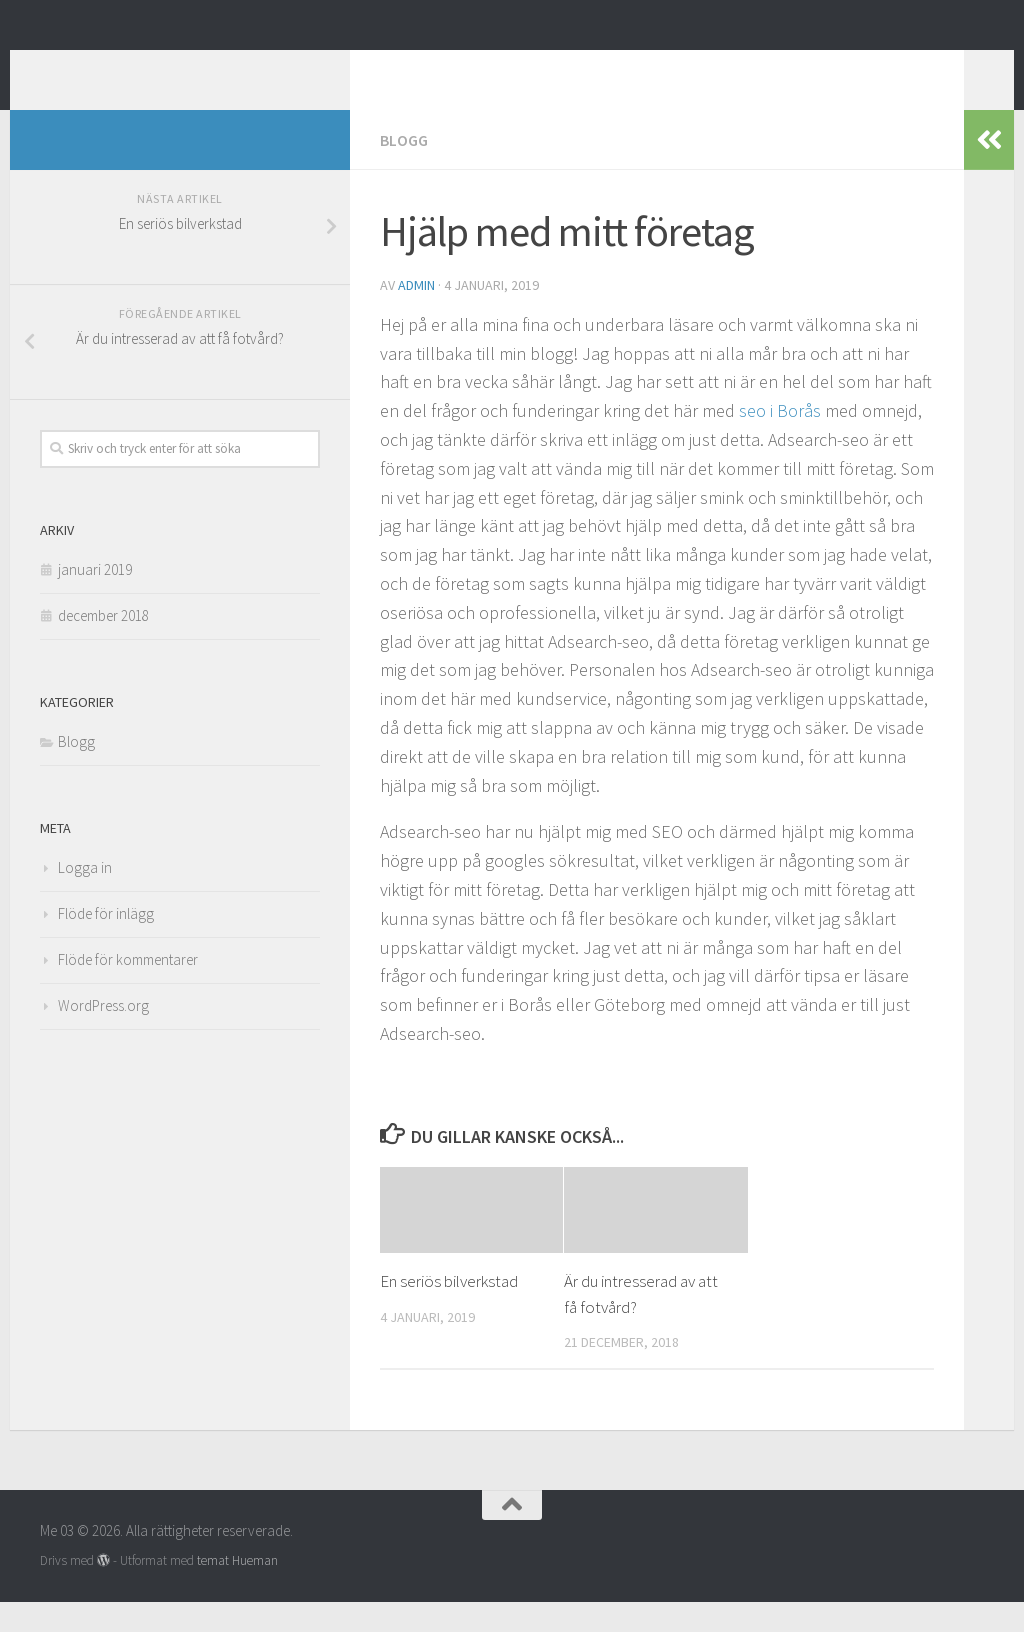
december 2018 (103, 645)
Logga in (85, 897)
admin (416, 315)
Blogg (404, 170)
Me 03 (91, 69)
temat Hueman (237, 1590)
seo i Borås (782, 440)
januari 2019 (95, 599)
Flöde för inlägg (106, 943)
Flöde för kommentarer (128, 989)
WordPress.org (103, 1035)
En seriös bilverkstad (449, 1311)
